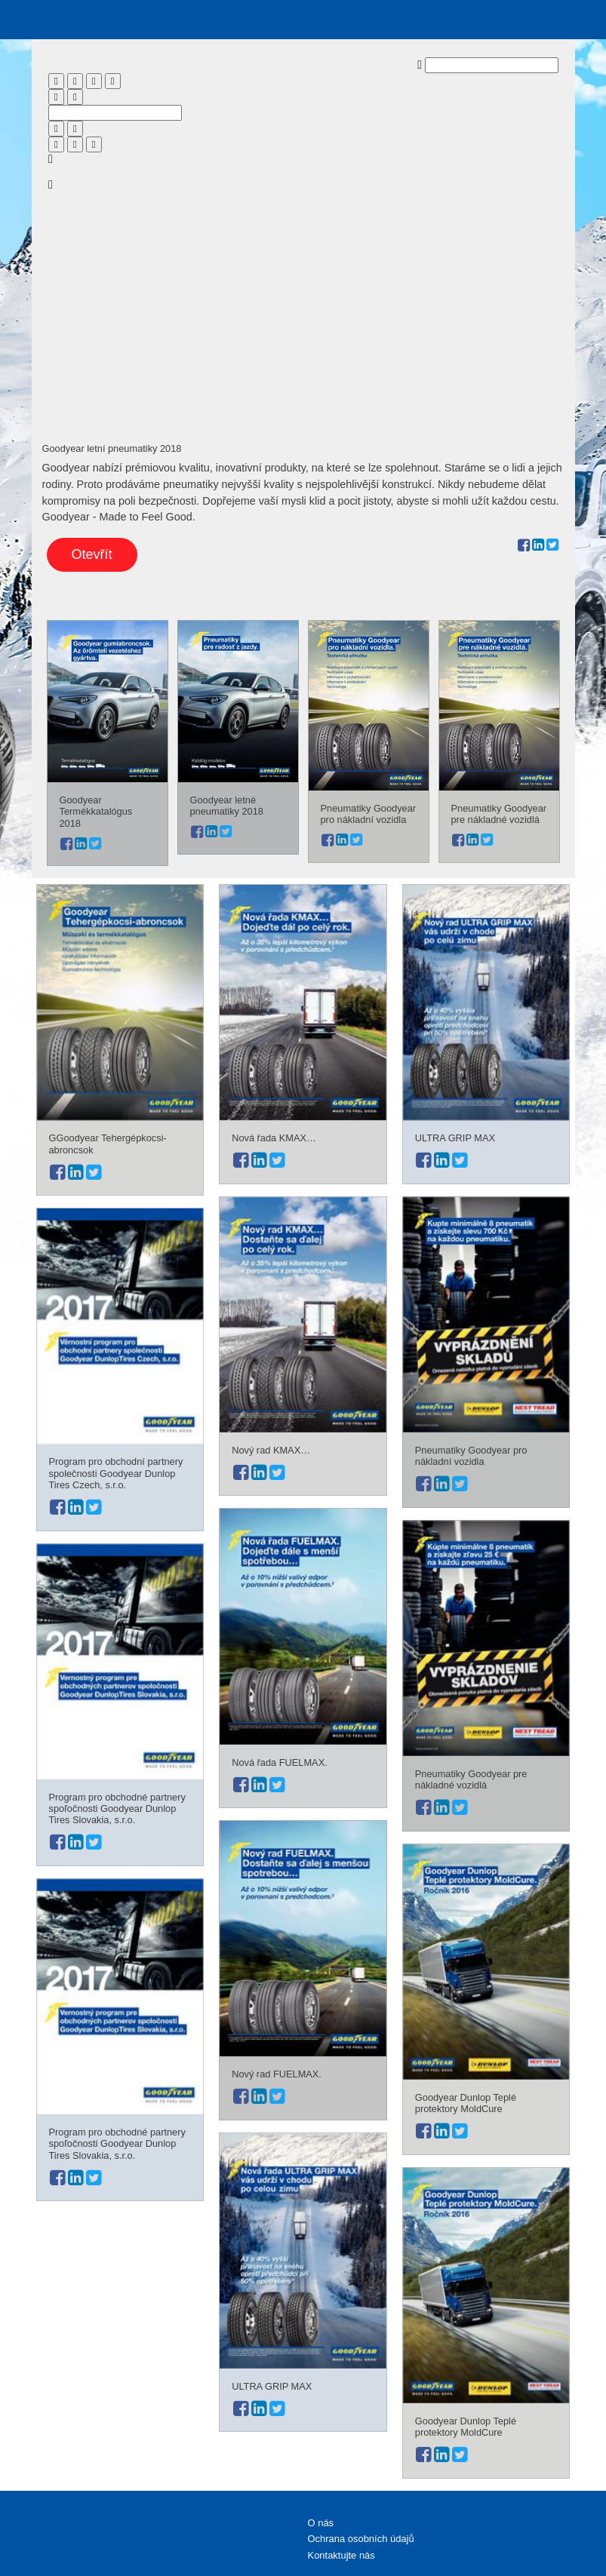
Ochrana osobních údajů (361, 2538)
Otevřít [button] (92, 554)
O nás (321, 2522)
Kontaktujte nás (341, 2555)
